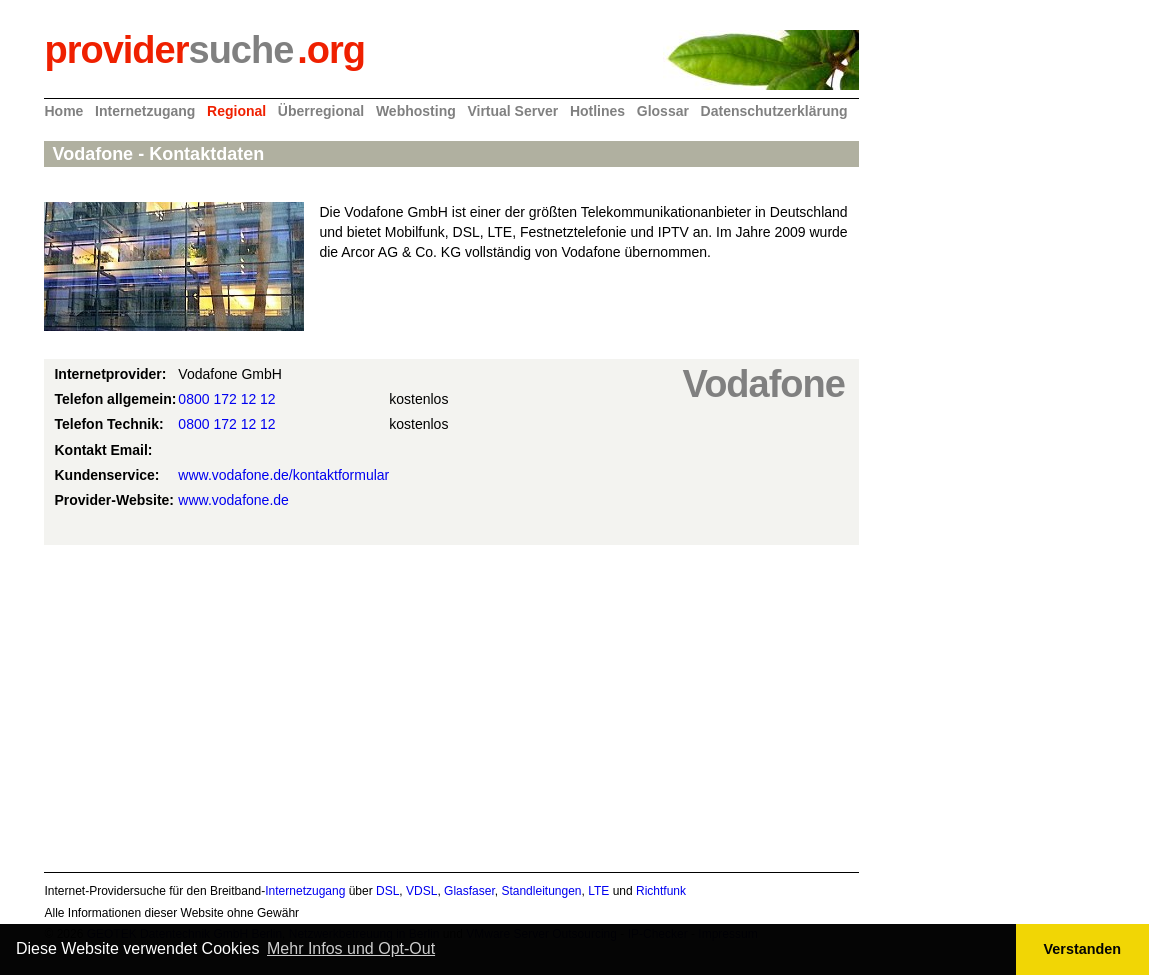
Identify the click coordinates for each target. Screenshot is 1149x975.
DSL (387, 891)
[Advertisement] (451, 705)
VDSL (421, 891)
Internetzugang (145, 111)
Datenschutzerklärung (774, 111)
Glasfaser (469, 891)
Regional (236, 111)
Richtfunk (661, 891)
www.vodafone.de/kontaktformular (283, 475)
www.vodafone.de (233, 500)
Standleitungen (541, 891)
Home (63, 111)
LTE (598, 891)
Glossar (663, 111)
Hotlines (597, 111)
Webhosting (416, 111)
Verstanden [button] (1083, 949)
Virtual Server (512, 111)
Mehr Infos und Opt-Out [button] (351, 948)
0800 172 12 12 (226, 399)
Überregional (321, 111)
